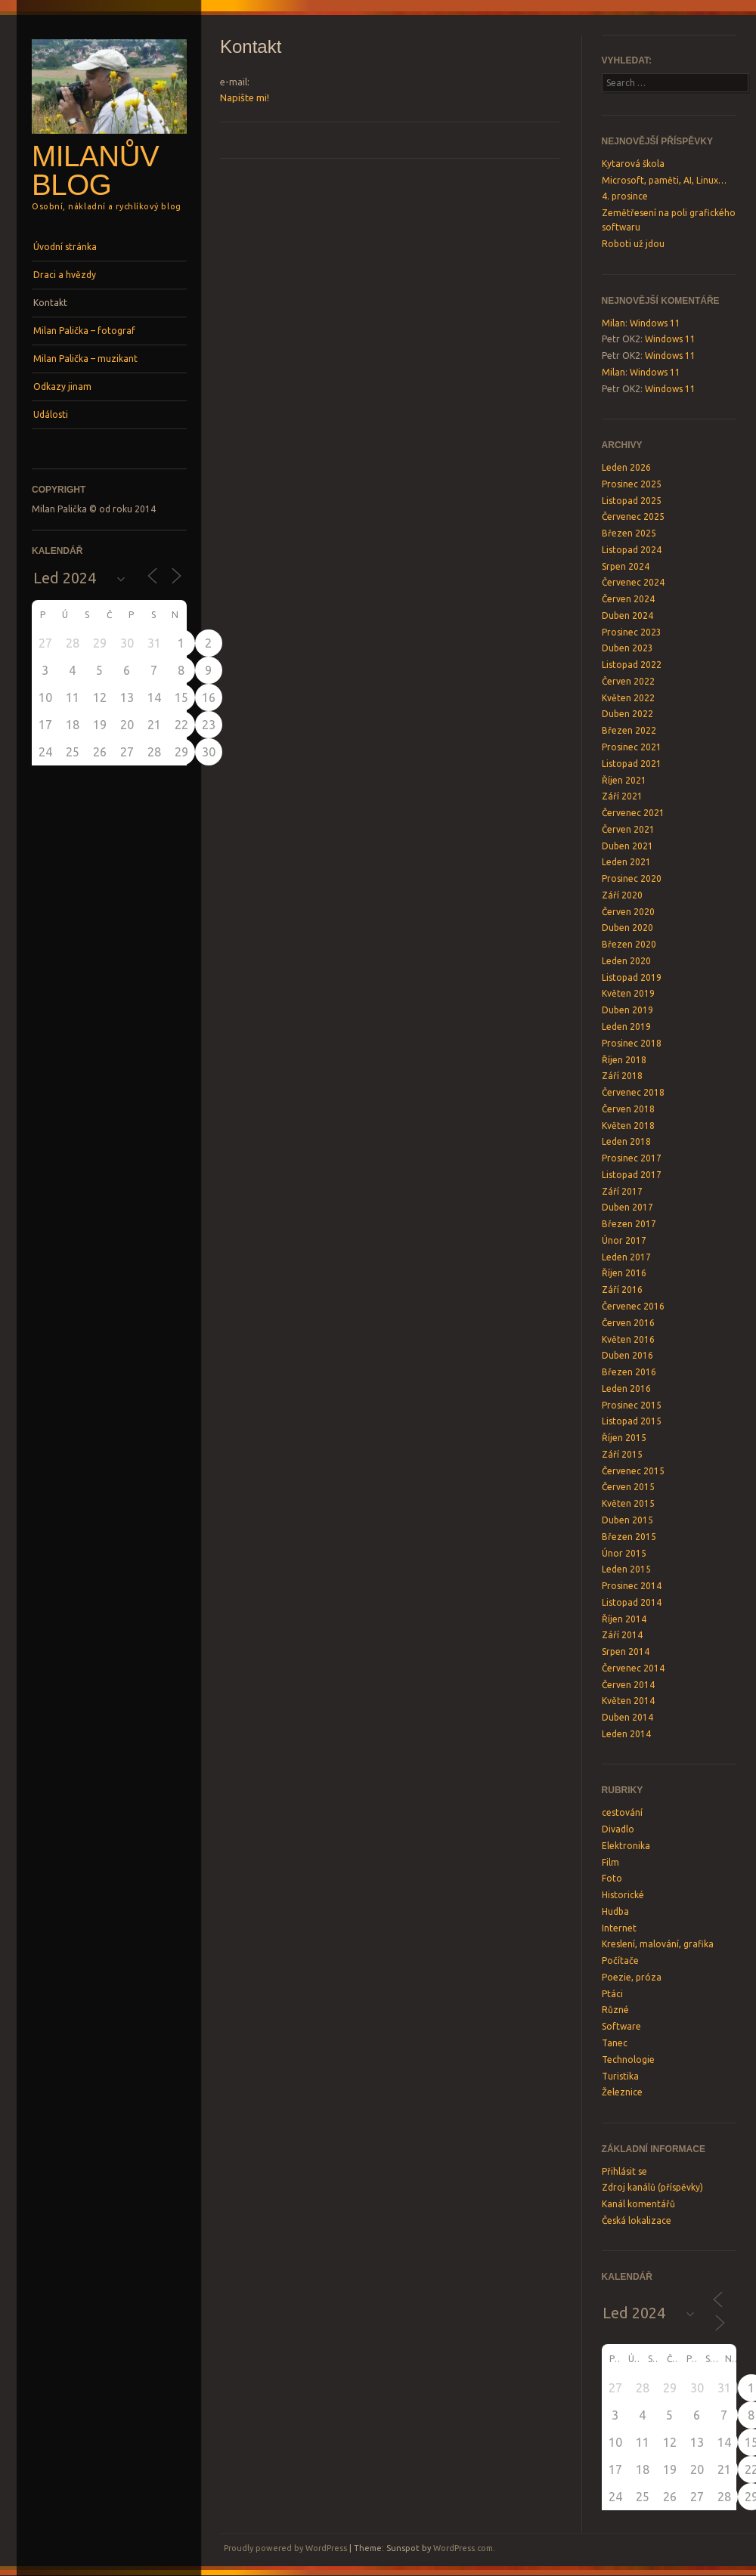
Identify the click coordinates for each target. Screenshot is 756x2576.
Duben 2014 (627, 1717)
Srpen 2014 (625, 1651)
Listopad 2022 (632, 665)
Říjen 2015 (624, 1438)
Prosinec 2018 (632, 1043)
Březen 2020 (629, 944)
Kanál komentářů (638, 2204)
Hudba (615, 1911)
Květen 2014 (628, 1700)
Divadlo (618, 1829)
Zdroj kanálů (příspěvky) (652, 2187)
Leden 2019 (626, 1026)
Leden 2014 (626, 1734)
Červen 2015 (628, 1487)
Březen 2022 (629, 730)
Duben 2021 (627, 846)
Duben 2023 (627, 648)
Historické (623, 1895)
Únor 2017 (624, 1240)
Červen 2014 (628, 1685)
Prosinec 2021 (632, 747)
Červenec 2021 (633, 813)
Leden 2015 (626, 1569)
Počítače (620, 1960)
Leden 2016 (626, 1388)
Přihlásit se (624, 2171)
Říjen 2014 (624, 1619)
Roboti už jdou (633, 244)
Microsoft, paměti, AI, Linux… (664, 180)
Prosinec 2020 (632, 878)
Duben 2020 (627, 927)
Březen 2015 (629, 1537)
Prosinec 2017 (632, 1158)
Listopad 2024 (632, 550)
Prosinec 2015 (632, 1405)
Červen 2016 (628, 1323)
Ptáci (612, 1994)
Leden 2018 (626, 1141)
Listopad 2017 (632, 1175)
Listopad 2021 (632, 763)
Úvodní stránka (65, 247)
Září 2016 (622, 1289)
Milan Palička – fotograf (84, 331)
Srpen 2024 (625, 566)
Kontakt (50, 303)
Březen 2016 (629, 1372)
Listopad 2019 (632, 977)
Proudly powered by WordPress (285, 2548)
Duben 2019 (627, 1010)
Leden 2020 (626, 961)
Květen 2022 (628, 698)
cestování (622, 1812)
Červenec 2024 (633, 582)
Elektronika (626, 1846)
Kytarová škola (633, 164)
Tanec (614, 2043)
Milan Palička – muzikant (85, 358)
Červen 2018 (628, 1109)
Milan (613, 323)
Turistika (620, 2076)
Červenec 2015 (633, 1471)
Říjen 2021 (624, 780)
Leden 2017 (626, 1257)
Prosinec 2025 (632, 484)
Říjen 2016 (624, 1273)
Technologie (628, 2059)
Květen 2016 (628, 1339)
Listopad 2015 (632, 1421)
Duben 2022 (627, 714)
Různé (615, 2010)
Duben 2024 (627, 615)
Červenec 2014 (633, 1668)
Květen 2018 (628, 1125)
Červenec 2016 (633, 1306)
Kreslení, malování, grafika (658, 1944)
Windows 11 (655, 323)
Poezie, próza (632, 1977)
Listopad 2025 (632, 501)
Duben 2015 (627, 1520)
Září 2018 (622, 1076)
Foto (612, 1878)
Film (610, 1862)
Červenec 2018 (633, 1092)
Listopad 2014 (632, 1602)
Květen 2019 (628, 993)
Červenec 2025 (633, 516)
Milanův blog (95, 171)
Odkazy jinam (62, 386)
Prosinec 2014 (632, 1586)
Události (50, 414)
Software (621, 2026)
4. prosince (625, 196)
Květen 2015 (628, 1503)
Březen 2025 (629, 533)
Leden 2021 (626, 862)
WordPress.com (463, 2548)
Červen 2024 (628, 599)
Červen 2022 (628, 681)
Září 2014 (622, 1635)
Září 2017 (622, 1191)
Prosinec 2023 (632, 632)
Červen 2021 (628, 829)
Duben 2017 (627, 1207)
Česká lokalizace (636, 2220)
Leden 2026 (626, 467)
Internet (619, 1928)
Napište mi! (244, 97)
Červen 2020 (628, 912)
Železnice (622, 2092)
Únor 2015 (624, 1553)
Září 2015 (622, 1454)
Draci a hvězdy (64, 275)
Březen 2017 (629, 1224)
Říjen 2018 (624, 1060)
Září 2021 (622, 796)
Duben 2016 (627, 1355)
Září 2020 (622, 895)
